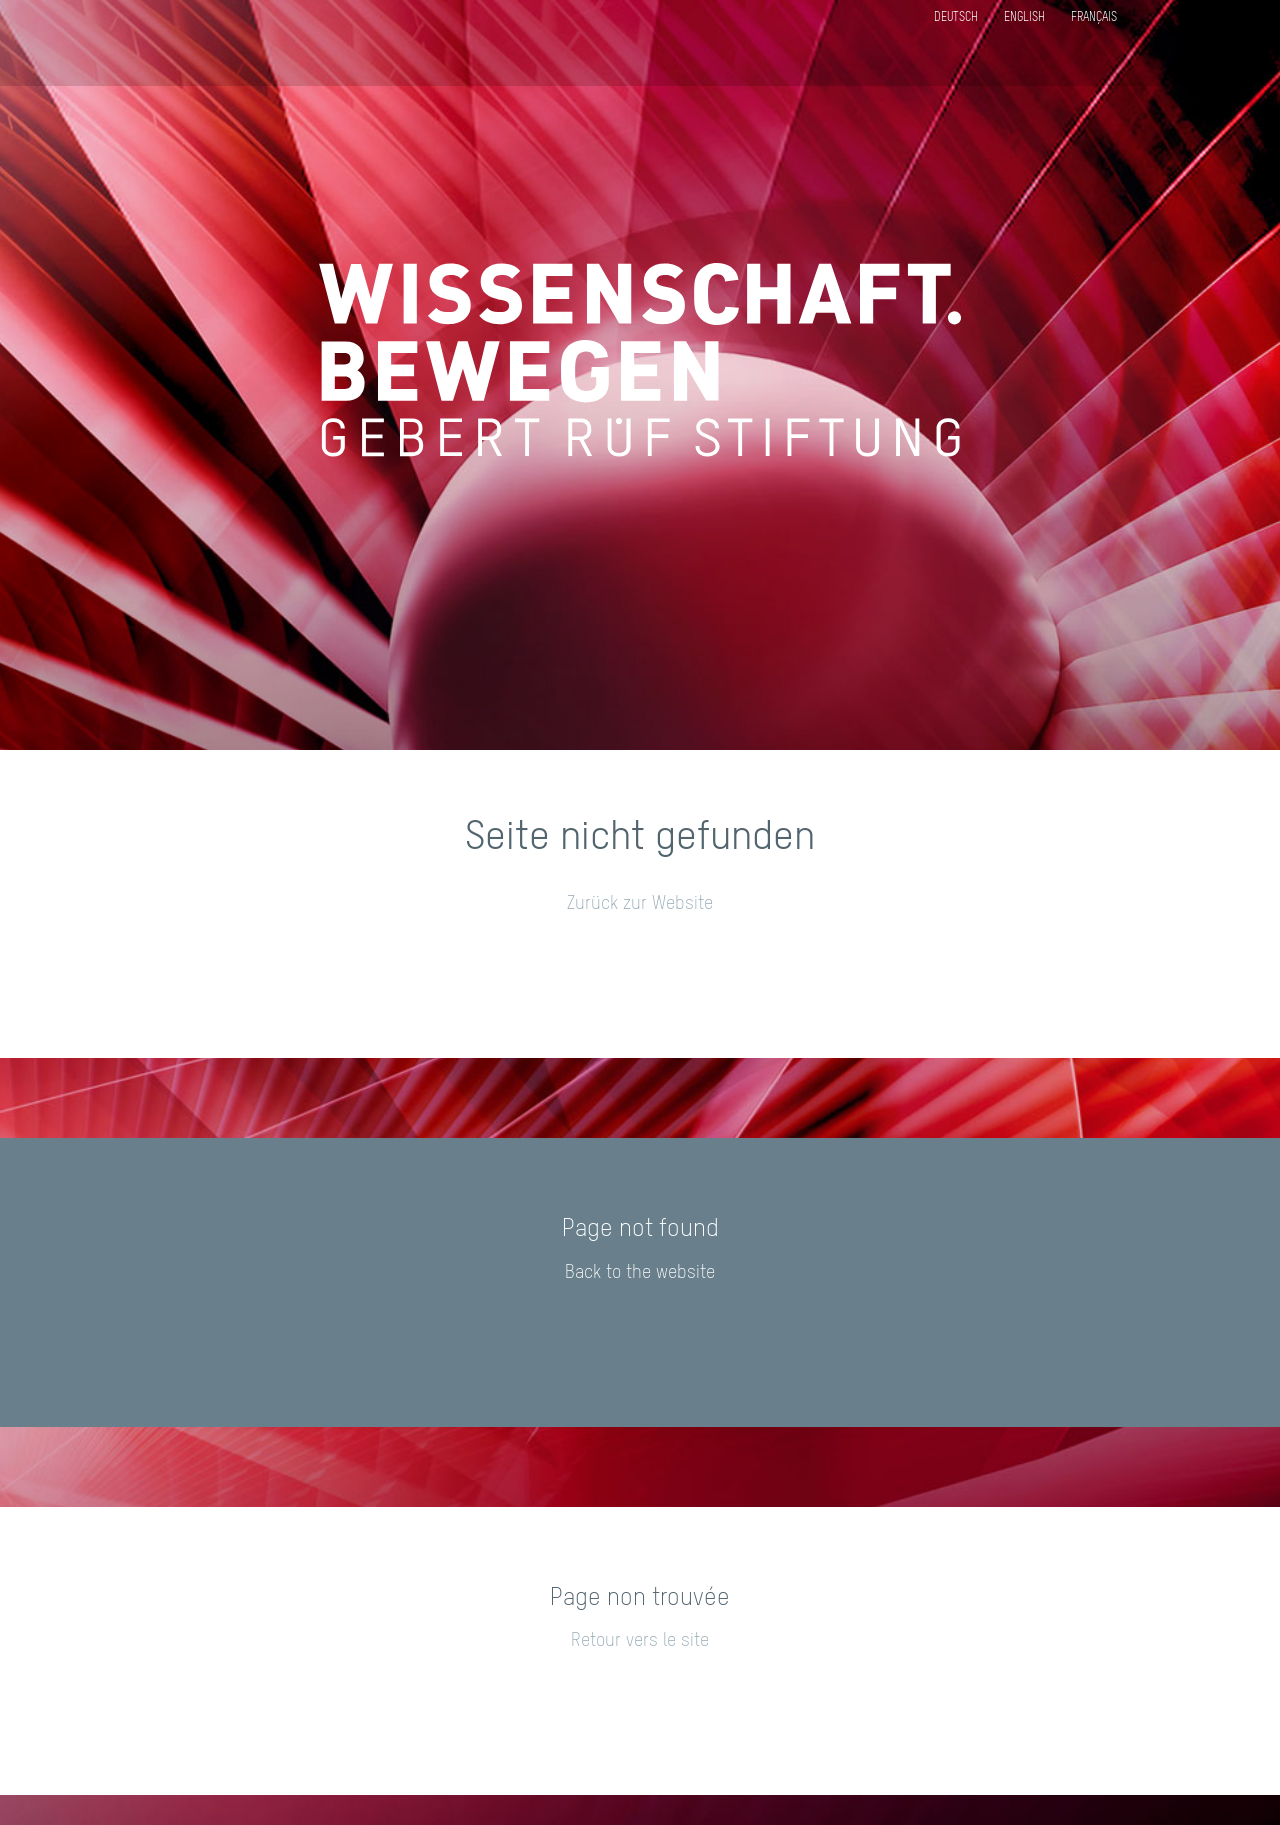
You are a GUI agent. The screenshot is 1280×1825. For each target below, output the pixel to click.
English (1024, 18)
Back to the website (640, 1273)
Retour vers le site (640, 1641)
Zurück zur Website (640, 904)
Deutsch (956, 18)
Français (1094, 18)
